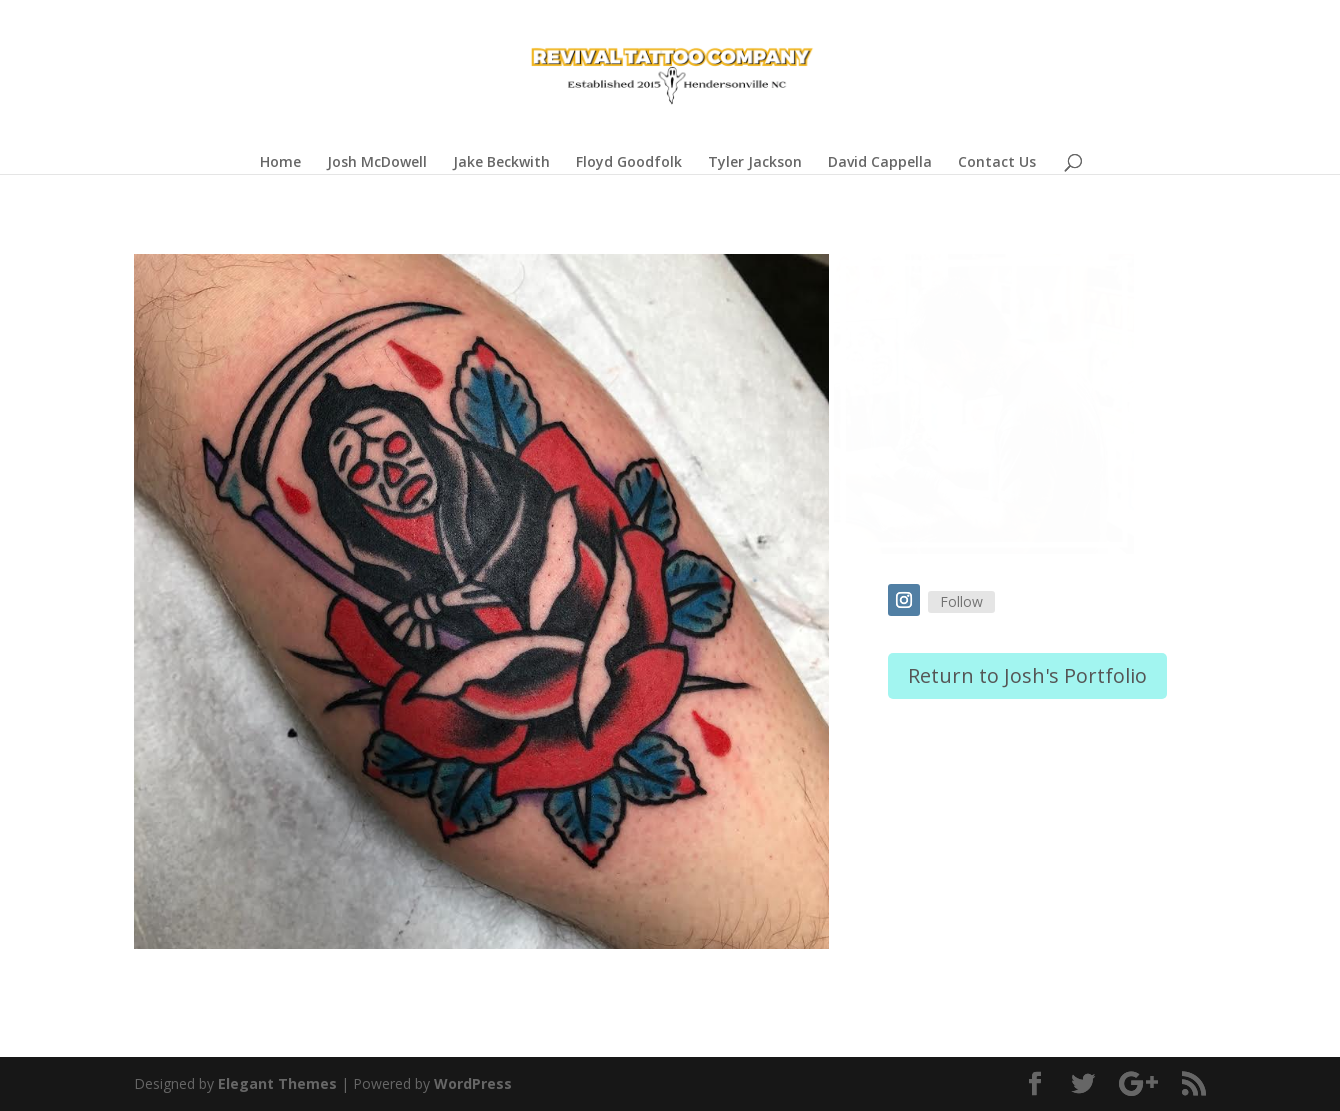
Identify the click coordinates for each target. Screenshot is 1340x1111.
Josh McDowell (377, 163)
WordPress (473, 1083)
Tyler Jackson (755, 163)
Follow (961, 601)
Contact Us (997, 163)
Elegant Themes (277, 1083)
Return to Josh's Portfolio (1027, 675)
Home (280, 163)
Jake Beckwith (501, 163)
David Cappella (880, 163)
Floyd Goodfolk (629, 163)
